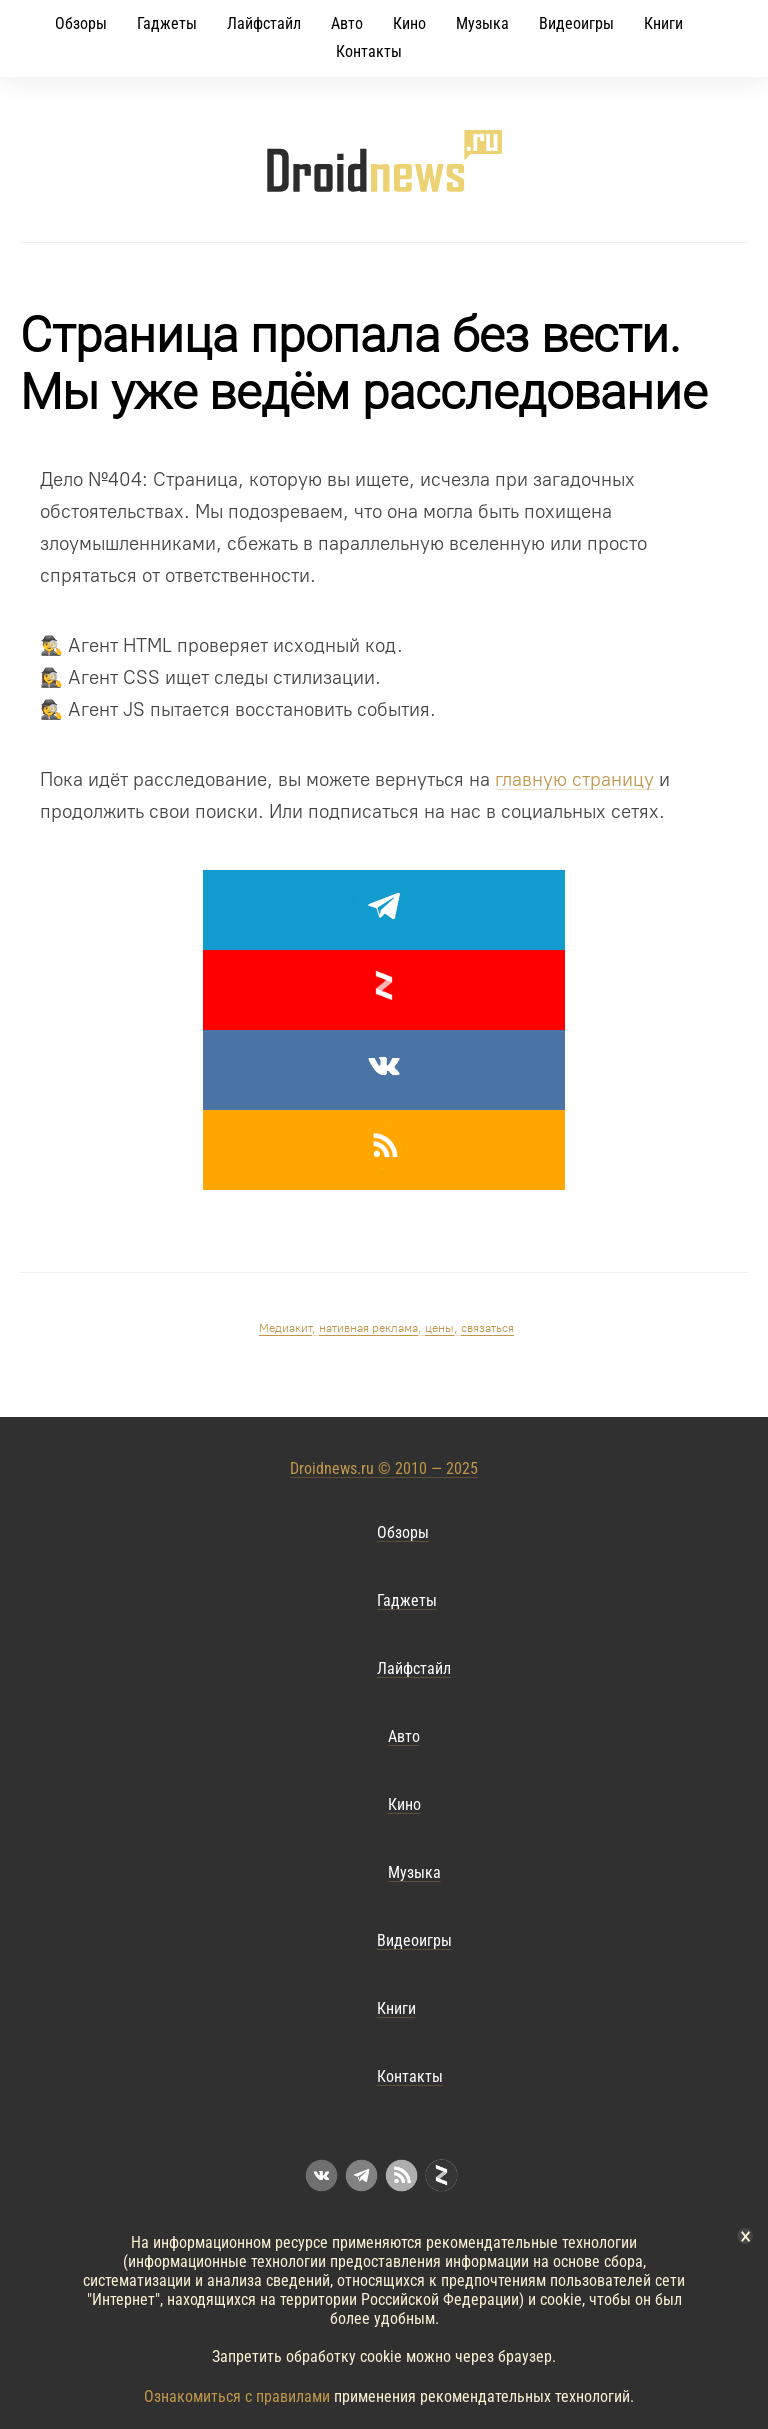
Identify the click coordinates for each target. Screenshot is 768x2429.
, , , (386, 1328)
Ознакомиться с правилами (237, 2396)
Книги (663, 23)
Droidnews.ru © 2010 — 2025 (384, 1468)
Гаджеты (167, 23)
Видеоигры (576, 23)
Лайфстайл (264, 23)
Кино (409, 23)
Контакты (369, 51)
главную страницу (574, 779)
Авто (347, 23)
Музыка (482, 23)
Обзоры (81, 23)
